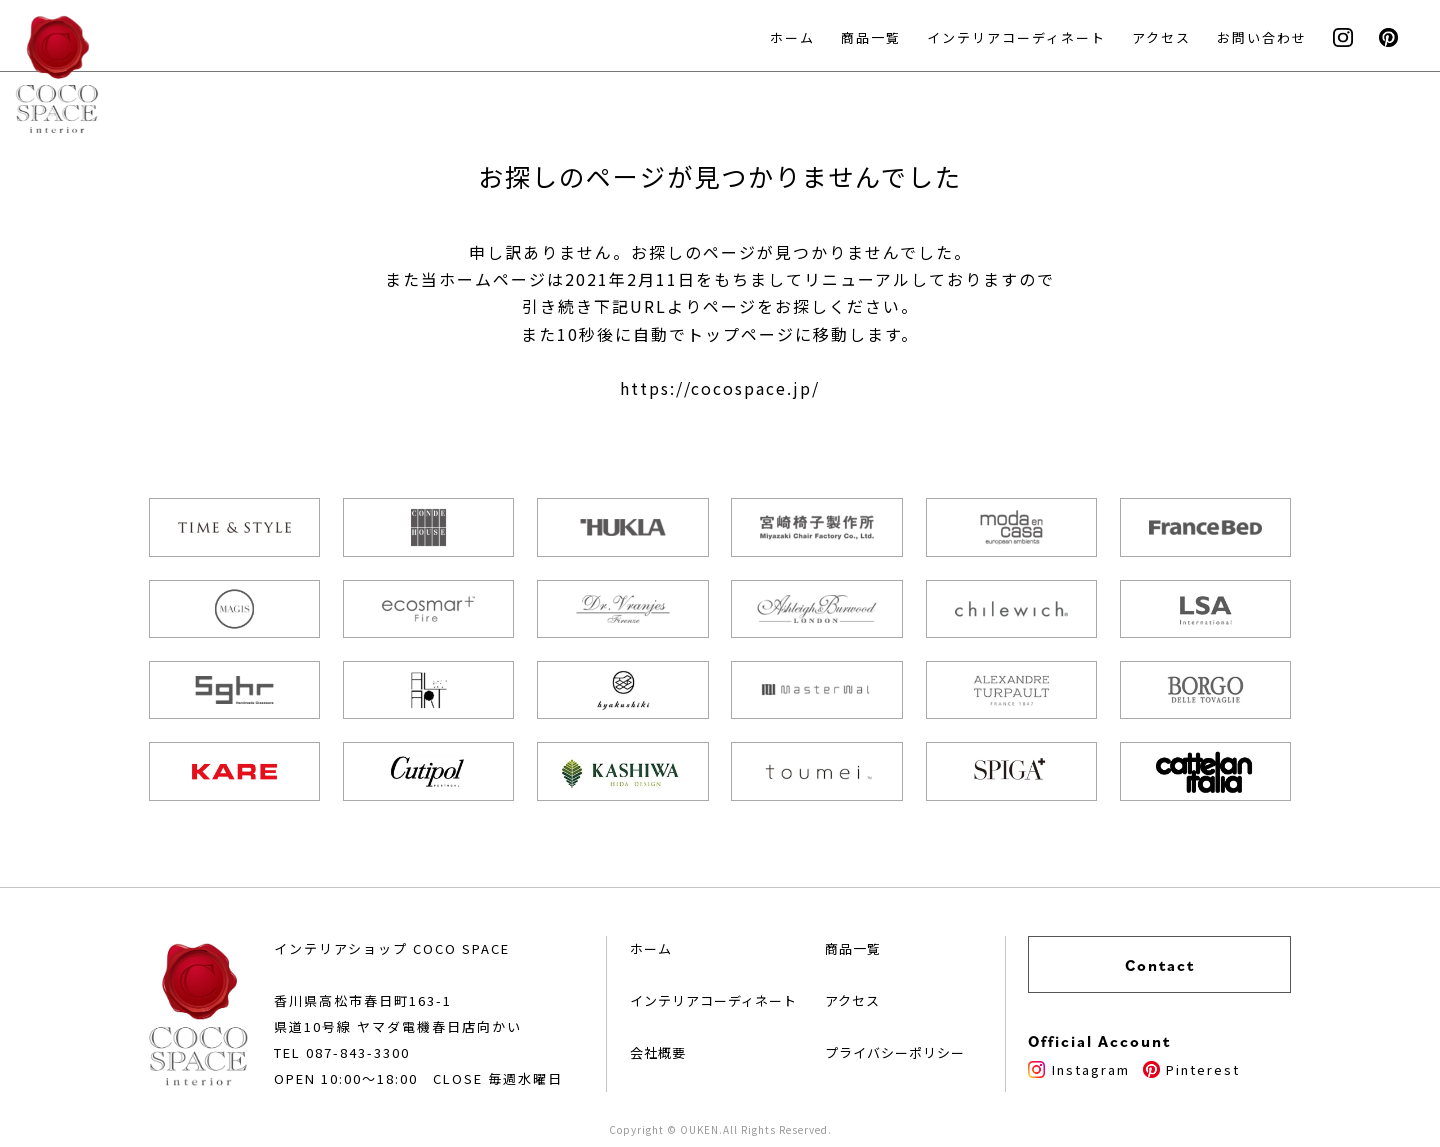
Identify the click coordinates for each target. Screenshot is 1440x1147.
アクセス (1161, 37)
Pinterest (1191, 1069)
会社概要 (658, 1052)
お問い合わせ (1262, 37)
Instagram (1078, 1069)
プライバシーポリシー (895, 1052)
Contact (1160, 965)
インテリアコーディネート (1016, 37)
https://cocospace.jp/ (720, 388)
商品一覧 (871, 37)
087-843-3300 (358, 1052)
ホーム (792, 37)
